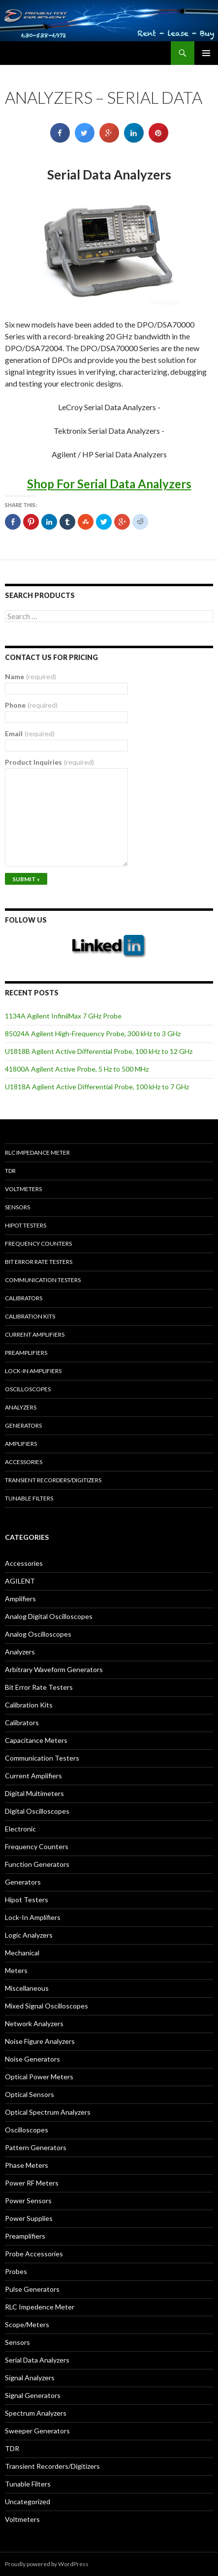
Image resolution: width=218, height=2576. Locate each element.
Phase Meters (26, 2165)
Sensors (17, 1207)
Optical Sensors (29, 2094)
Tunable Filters (29, 1498)
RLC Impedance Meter (37, 1152)
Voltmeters (23, 1189)
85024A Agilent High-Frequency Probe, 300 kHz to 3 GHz (93, 1033)
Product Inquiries (49, 762)
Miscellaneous (27, 1988)
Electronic (20, 1829)
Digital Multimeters (34, 1793)
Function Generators (37, 1864)
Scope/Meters (27, 2324)
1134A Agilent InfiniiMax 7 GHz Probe (63, 1016)
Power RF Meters (32, 2183)
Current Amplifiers (34, 1334)
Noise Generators (32, 2059)
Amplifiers (21, 1443)
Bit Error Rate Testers (38, 1261)
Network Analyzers (34, 2023)
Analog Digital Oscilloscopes (49, 1616)
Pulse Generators (32, 2289)
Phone (31, 705)
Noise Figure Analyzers (40, 2041)
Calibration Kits (30, 1316)
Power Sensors (28, 2200)
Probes (16, 2271)
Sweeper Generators (37, 2430)
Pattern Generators (35, 2147)
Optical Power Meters (39, 2076)
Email (30, 733)
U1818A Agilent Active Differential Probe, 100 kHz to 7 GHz (97, 1086)
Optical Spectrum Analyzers (48, 2112)
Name (30, 676)
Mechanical (22, 1952)
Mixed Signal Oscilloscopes (46, 2006)
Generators (23, 1425)
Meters (16, 1970)
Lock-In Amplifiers (33, 1917)
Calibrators (23, 1298)
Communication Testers (43, 1280)
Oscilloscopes (28, 1389)
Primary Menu (206, 53)
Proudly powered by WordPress (47, 2564)
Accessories (23, 1462)
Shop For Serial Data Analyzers (109, 484)
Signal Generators (33, 2395)
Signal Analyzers (30, 2377)
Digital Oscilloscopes (37, 1811)
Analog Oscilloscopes (38, 1634)
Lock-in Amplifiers (33, 1371)
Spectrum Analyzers (35, 2413)
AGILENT (20, 1581)
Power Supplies (29, 2218)
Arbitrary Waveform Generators (54, 1669)
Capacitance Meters (36, 1740)
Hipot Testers (25, 1225)
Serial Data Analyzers (37, 2360)
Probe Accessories (34, 2253)
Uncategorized (27, 2501)
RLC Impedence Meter (39, 2307)
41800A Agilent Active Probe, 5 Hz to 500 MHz (77, 1069)
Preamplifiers (26, 1352)
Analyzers (20, 1407)
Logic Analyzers (29, 1935)
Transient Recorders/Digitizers (53, 1480)
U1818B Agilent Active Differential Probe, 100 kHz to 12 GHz (98, 1051)
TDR (10, 1170)
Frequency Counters (38, 1243)
